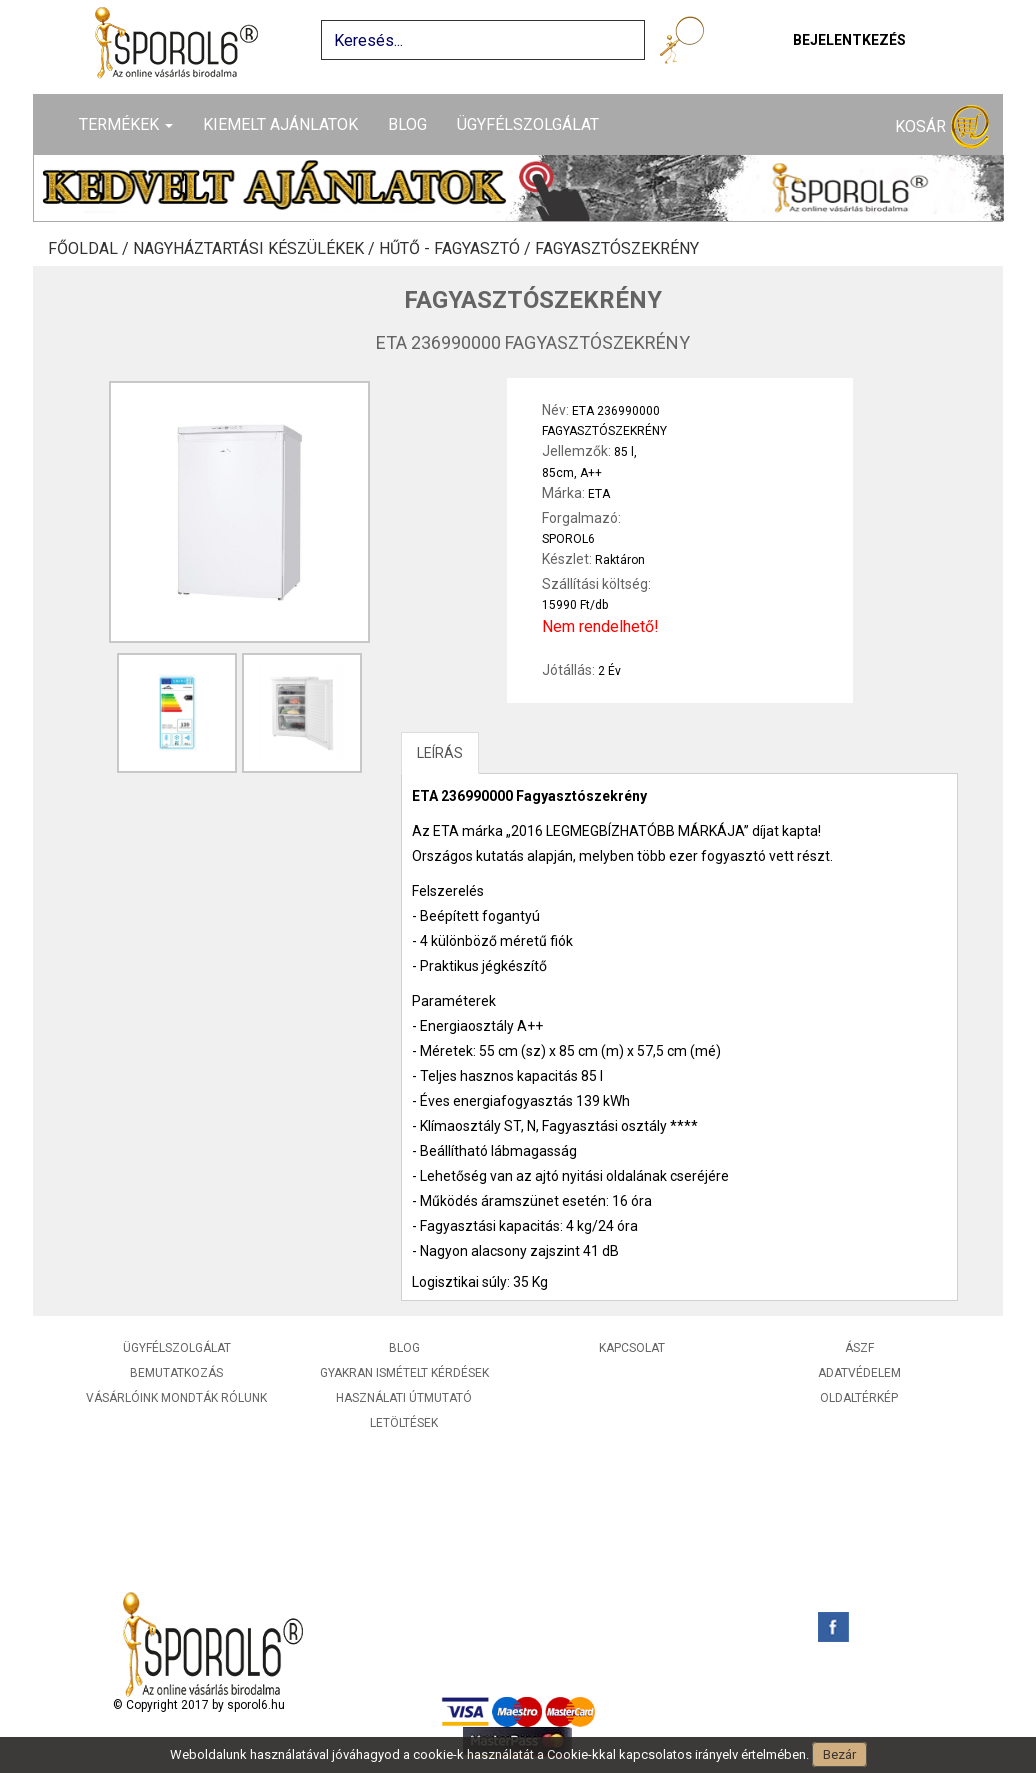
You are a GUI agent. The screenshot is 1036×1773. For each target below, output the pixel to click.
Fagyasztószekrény (617, 249)
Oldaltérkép (859, 1398)
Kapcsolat (632, 1348)
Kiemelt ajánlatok (280, 124)
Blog (407, 124)
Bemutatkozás (176, 1373)
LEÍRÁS (440, 753)
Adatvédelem (859, 1373)
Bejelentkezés (849, 40)
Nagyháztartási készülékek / (256, 249)
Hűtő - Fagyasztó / (457, 249)
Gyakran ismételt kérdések (404, 1373)
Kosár (942, 127)
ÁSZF (859, 1348)
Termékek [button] (126, 124)
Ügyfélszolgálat (528, 124)
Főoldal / (90, 249)
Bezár (839, 1754)
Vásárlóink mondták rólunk (176, 1398)
